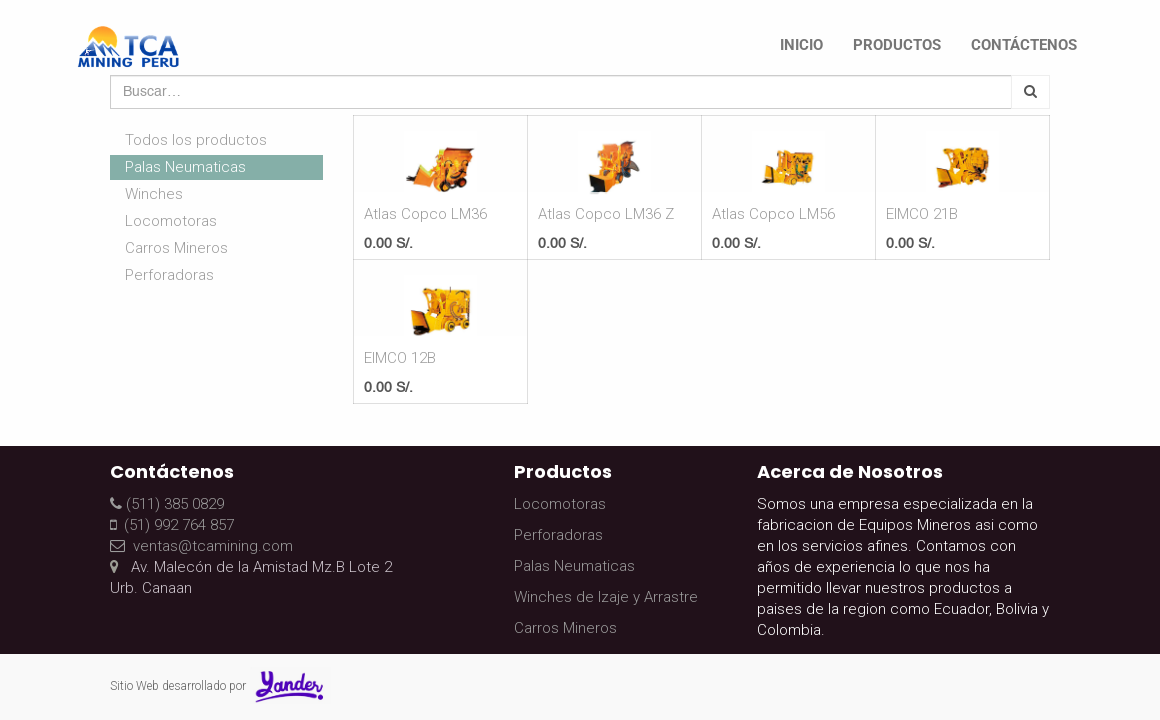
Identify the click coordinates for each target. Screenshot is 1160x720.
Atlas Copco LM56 (773, 214)
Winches (154, 194)
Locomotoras (171, 221)
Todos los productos (196, 140)
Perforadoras (169, 275)
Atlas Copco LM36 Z (606, 214)
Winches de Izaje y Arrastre (606, 597)
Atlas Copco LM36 (425, 214)
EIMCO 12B (400, 358)
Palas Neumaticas (185, 167)
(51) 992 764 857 (172, 525)
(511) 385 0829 (167, 504)
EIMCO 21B (922, 214)
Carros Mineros (176, 248)
